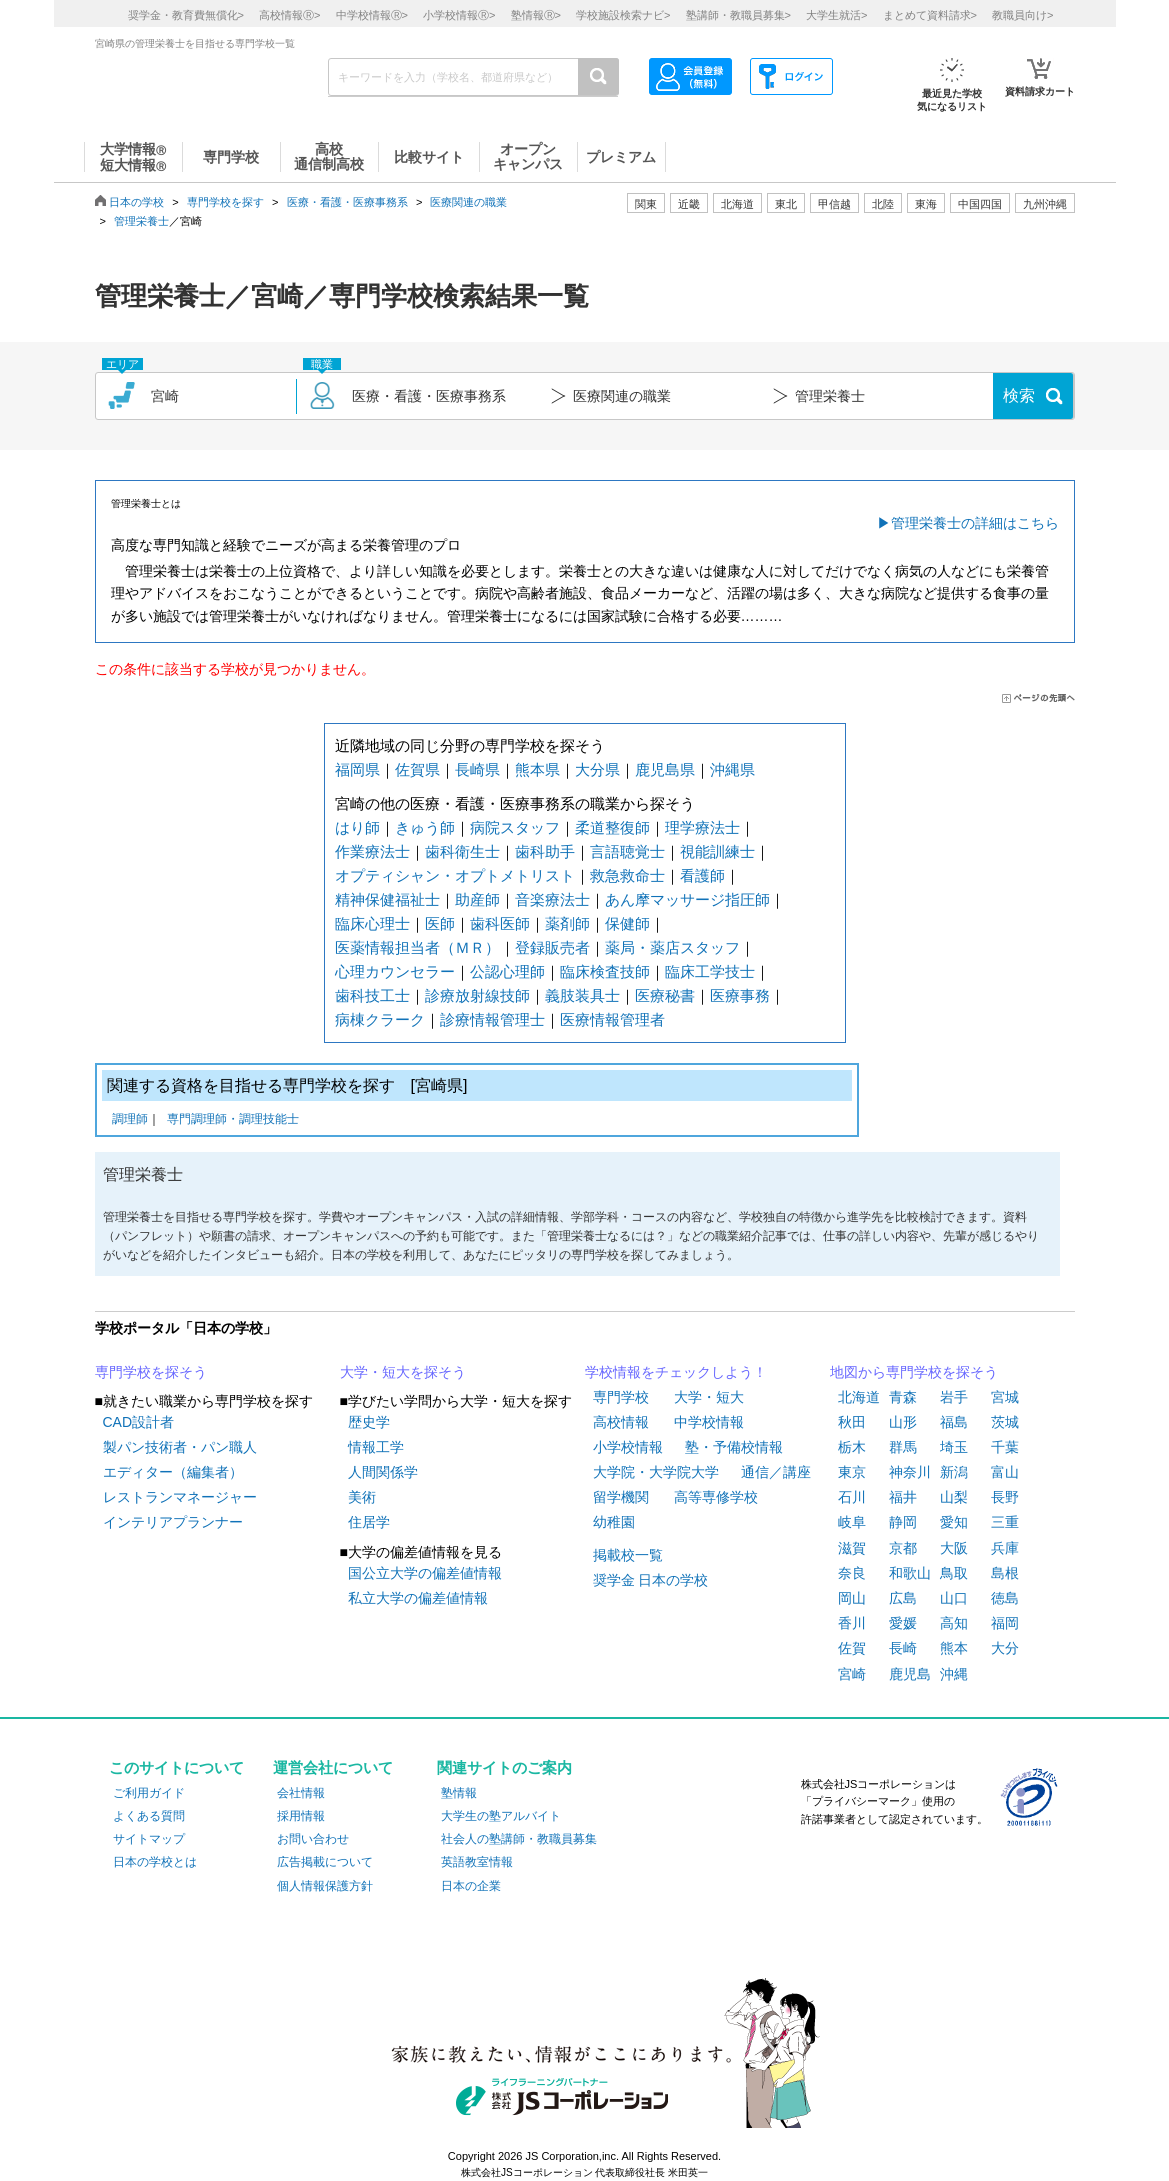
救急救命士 (627, 875)
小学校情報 (628, 1447)
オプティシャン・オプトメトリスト (455, 875)
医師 (440, 923)
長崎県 (477, 769)
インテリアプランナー (173, 1522)
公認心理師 (507, 971)
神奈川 (910, 1472)
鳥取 (954, 1573)
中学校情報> (372, 15)
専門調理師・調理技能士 (233, 1120)
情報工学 (376, 1447)
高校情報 (621, 1422)
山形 (903, 1422)
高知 (954, 1623)
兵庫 (1005, 1548)
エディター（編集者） (173, 1472)
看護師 (702, 875)
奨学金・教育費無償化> (186, 15)
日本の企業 (471, 1886)
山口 (954, 1598)
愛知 (954, 1522)
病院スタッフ (515, 827)
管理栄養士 (141, 221)
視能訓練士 (717, 851)
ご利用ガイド (149, 1793)
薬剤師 (567, 923)
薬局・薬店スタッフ (672, 947)
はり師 (357, 827)
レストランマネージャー (180, 1497)
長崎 (903, 1648)
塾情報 (459, 1793)
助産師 (477, 899)
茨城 (1005, 1422)
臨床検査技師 (605, 971)
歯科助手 (545, 851)
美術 (362, 1497)
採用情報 (301, 1816)
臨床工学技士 (710, 971)
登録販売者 (552, 947)
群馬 (903, 1447)
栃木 (852, 1447)
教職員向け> (1022, 15)
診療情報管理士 (492, 1019)
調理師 (130, 1120)
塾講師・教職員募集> (738, 15)
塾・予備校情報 (734, 1447)
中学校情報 (709, 1422)
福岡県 (357, 769)
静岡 (903, 1522)
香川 (852, 1623)
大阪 (954, 1548)
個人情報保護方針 (325, 1886)
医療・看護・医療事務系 (347, 202)
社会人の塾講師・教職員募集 (519, 1839)
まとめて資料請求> (930, 15)
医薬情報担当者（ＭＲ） (417, 947)
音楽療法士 (552, 899)
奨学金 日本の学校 (651, 1580)
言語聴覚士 (627, 851)
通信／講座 (776, 1472)
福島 (954, 1422)
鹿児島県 (665, 769)
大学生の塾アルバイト (501, 1816)
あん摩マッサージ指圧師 (687, 899)
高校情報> (289, 15)
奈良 (852, 1573)
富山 (1005, 1472)
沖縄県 (732, 769)
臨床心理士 (372, 923)
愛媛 (903, 1623)
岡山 (852, 1598)
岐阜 (852, 1522)
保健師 (627, 923)
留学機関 (621, 1497)
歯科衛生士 (462, 851)
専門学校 (621, 1397)
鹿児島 (910, 1674)
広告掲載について (325, 1862)
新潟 (954, 1472)
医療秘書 (665, 995)
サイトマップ (149, 1839)
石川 (852, 1497)
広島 (903, 1598)
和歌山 (910, 1573)
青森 (903, 1397)
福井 (903, 1497)
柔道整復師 (612, 827)
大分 (1005, 1648)
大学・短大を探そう (403, 1372)
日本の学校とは (155, 1862)
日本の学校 (136, 202)
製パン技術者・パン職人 (180, 1447)
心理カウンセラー (395, 971)
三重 (1005, 1522)
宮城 (1005, 1397)
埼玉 (954, 1447)
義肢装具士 (582, 995)
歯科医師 (500, 923)
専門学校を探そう (151, 1372)
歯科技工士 (372, 995)
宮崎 (852, 1674)
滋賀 (852, 1548)
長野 (1005, 1497)
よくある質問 (149, 1816)
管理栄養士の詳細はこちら (975, 523)
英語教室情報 (477, 1862)
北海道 (737, 204)
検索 (1019, 395)
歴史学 (369, 1422)
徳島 (1005, 1598)
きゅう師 (425, 827)
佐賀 (852, 1648)
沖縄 (954, 1674)
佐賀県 (417, 769)
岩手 (954, 1397)
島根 (1005, 1573)
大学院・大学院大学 (656, 1472)
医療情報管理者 (612, 1019)
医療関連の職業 (468, 202)
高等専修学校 (716, 1497)
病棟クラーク (380, 1019)
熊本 (954, 1648)
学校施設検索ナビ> (623, 15)
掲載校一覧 (628, 1555)
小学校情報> (459, 15)
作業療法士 (372, 851)
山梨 (954, 1497)
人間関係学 (383, 1472)
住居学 (369, 1522)
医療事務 (740, 995)
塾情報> (536, 15)
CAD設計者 (139, 1422)
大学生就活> (836, 15)
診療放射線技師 (477, 995)
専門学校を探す (225, 202)
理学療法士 (702, 827)
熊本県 (537, 769)
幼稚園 (614, 1522)
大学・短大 (709, 1397)
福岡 (1005, 1623)
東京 (852, 1472)
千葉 (1005, 1447)
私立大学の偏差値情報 (418, 1598)
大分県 (597, 769)
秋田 (852, 1422)
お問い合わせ (313, 1839)
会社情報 (301, 1793)
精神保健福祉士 (387, 899)
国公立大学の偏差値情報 (425, 1573)
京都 (903, 1548)
